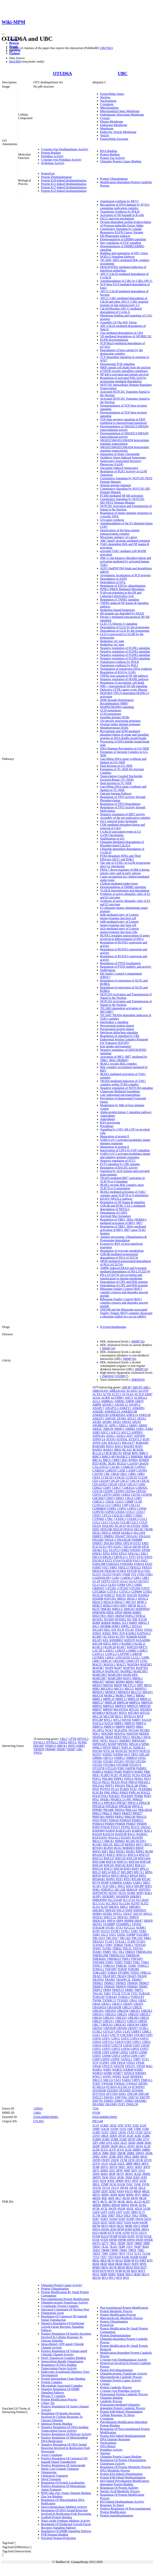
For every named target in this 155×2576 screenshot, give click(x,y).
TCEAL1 (120, 1941)
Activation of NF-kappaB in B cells (122, 215)
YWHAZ (132, 2083)
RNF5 (135, 1868)
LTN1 (143, 1661)
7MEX (132, 2250)
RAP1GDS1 (100, 1837)
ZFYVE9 (112, 2094)
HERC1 (142, 1602)
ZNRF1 (119, 2100)
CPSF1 (96, 1515)
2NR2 (96, 2156)
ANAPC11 (121, 1404)
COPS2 (121, 1508)
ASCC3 (126, 1432)
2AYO (96, 2135)
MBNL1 (137, 1678)
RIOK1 (120, 1851)
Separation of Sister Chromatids (120, 454)
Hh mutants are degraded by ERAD (122, 613)
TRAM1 (110, 1979)
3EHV (138, 2167)
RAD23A (108, 1834)
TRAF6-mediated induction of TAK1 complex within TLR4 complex (123, 1082)
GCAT (96, 1581)
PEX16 (115, 1782)
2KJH (114, 2146)
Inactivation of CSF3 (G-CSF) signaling (125, 1150)
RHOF (140, 1848)
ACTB (107, 1394)
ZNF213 (97, 2097)
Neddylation (107, 970)
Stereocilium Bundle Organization (62, 2361)
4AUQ (129, 2191)
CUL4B (125, 1522)
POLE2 (145, 1792)
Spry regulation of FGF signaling (120, 242)
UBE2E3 (146, 2010)
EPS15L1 (134, 1553)
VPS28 (140, 2062)
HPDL (110, 1612)
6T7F (111, 2232)
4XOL (130, 2208)
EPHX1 (97, 1553)
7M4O (123, 2250)
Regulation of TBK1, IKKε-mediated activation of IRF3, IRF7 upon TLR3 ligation (123, 1230)
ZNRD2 (109, 2100)
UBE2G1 (98, 2014)
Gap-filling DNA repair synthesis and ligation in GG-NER (123, 760)
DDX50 (128, 1529)
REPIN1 (130, 1844)
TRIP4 (107, 1990)
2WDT (105, 2160)
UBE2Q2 (121, 2017)
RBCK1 (62, 1745)
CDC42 (144, 1480)
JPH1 (115, 1633)
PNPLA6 (134, 1792)
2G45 (129, 2135)
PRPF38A (98, 1816)
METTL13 (129, 1685)
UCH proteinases (110, 710)
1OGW (105, 2129)
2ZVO (96, 2163)
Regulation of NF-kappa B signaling (122, 1202)
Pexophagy (107, 1126)
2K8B (140, 2142)
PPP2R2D (111, 1806)
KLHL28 (110, 1647)
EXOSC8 (98, 1560)
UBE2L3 (145, 2014)
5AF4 (95, 2212)
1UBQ (96, 2132)
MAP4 (109, 1667)
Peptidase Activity (52, 156)
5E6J (104, 2215)
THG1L (127, 1948)
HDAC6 (108, 1602)
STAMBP (109, 1924)
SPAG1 (147, 1913)
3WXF (133, 2187)
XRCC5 (97, 2080)
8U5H (126, 2271)
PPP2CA (133, 1803)
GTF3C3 (124, 1591)
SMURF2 (98, 1910)
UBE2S (144, 2017)
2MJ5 (112, 2153)
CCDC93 (131, 1477)
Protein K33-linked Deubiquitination (64, 190)
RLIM (149, 1851)
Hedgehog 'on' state (112, 641)
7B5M (121, 2243)
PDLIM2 (107, 1778)
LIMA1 (110, 1657)
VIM (113, 2062)
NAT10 (108, 1723)
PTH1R (105, 1827)
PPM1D (137, 1799)
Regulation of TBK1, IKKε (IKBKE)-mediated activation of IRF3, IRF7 (123, 1221)
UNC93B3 (126, 2035)
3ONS (111, 2180)
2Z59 (131, 2160)
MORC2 (109, 1695)
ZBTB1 (143, 2083)
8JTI (149, 2260)
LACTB (97, 1650)
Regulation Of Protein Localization (62, 2482)
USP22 (146, 2042)
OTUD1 (119, 1761)
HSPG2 (130, 1616)
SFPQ (140, 1893)
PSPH (96, 1827)
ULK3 (105, 2035)
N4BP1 (136, 1719)
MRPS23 (120, 1706)
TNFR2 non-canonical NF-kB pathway (124, 675)
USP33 (115, 2048)
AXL (104, 1442)
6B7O (104, 2226)
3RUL (96, 2184)
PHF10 (132, 1782)
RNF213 (140, 1865)
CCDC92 (119, 1477)
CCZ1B (142, 1477)
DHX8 (116, 1532)
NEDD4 (144, 1733)
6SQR (103, 2232)
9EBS (137, 2274)
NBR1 (139, 1726)
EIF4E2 (97, 1550)
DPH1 (118, 1543)
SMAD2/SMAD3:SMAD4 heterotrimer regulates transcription (124, 442)
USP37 (144, 2048)
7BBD (138, 2243)
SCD (105, 1886)
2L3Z (147, 2146)
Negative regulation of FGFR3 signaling (125, 655)
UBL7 (96, 2024)
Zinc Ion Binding (51, 2496)
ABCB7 (127, 1387)
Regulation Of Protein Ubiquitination (123, 2460)
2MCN (96, 2153)
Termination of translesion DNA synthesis (126, 668)
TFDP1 (96, 1948)
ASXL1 (111, 1435)
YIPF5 (136, 2080)
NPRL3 (97, 1747)
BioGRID (15, 61)
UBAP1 (128, 2003)
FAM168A (126, 1564)
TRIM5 (61, 1749)
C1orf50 (132, 1463)
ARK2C (97, 1428)
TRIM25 (120, 1983)
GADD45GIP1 (101, 1577)
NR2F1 (115, 1747)
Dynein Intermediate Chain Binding (63, 2378)
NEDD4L (98, 1737)
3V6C (129, 2184)
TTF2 (134, 1993)
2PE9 (119, 2156)
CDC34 (134, 1480)
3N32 (112, 2177)
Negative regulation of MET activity (122, 814)
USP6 (133, 2055)
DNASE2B (124, 1539)
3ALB (112, 2163)
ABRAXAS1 (100, 1390)
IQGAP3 (97, 1629)
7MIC (140, 2250)
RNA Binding (108, 151)
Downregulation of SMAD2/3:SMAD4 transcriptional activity (124, 428)
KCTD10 (109, 1636)
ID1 (129, 1619)
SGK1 (148, 1893)
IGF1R (142, 1619)
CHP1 (138, 1498)
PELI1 (106, 1782)
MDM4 (120, 1681)
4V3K (96, 2208)
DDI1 (145, 1525)
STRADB (98, 1927)
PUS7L (135, 1827)
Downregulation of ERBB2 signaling (123, 887)
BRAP (148, 1456)
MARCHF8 (115, 1678)
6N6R (144, 2226)
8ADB (134, 2257)
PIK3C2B (132, 1785)
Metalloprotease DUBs (114, 727)
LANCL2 (111, 1654)
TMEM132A (117, 1955)
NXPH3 (107, 1754)
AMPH (96, 1404)
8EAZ (119, 2260)
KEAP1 (97, 1640)
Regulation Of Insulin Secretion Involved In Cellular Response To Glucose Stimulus (62, 2417)
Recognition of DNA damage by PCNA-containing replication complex (125, 206)
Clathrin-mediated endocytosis (119, 883)
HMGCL (117, 1609)
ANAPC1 (108, 1404)
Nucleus (105, 97)
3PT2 (127, 2180)
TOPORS (133, 1969)
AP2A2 (141, 1418)
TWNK (97, 2000)
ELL (105, 1550)
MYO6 (126, 1719)
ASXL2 (121, 1435)
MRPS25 (132, 1706)
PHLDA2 (98, 1785)
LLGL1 (136, 1657)
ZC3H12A (98, 2087)
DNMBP (136, 1539)
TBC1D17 (112, 1938)
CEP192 (141, 1491)
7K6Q (145, 2246)
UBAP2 (138, 2003)
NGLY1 (113, 1740)
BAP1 (139, 1446)
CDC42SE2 (99, 1484)
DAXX (96, 1525)
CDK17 (117, 1487)
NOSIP (112, 1744)
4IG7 (118, 2198)
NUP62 (82, 1742)
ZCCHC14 (124, 2087)
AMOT (139, 1401)
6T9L (118, 2232)
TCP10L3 (98, 1945)
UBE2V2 (120, 2021)
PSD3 (95, 1820)
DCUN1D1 (134, 1525)
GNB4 (121, 1584)
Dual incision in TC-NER (116, 783)
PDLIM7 (39, 1745)
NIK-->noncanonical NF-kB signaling (123, 686)
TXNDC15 (109, 2000)
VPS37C (130, 2066)
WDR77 (118, 2073)
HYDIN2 (120, 1619)
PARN (118, 1771)
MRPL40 (122, 1702)
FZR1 (149, 1574)
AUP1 (146, 1439)
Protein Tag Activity (112, 158)
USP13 (125, 2038)
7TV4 (129, 2253)
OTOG (142, 1758)
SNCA (120, 1910)
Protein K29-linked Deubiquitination (64, 180)
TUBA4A (111, 1997)
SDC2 (121, 1886)
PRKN (117, 1813)
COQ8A (120, 1512)
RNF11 (111, 1855)
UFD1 (118, 2031)
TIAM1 (97, 1952)
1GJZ (143, 2125)
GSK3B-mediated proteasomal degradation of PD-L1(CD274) (119, 1255)
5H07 (111, 2215)
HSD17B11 (99, 1616)
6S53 (95, 2232)
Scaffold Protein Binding (56, 2517)
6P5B (120, 2229)
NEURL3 (137, 1737)
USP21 (136, 2042)
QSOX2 (146, 1827)
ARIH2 (142, 1425)
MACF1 (97, 1664)
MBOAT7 (98, 1681)
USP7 (142, 2055)
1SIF (130, 2129)
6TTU (134, 2232)
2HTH (131, 2139)
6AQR (143, 2222)
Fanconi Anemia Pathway (116, 793)
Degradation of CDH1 (113, 1212)
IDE (135, 1619)
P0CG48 (97, 2121)
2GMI (123, 2139)
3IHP (127, 2170)
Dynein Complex (51, 2382)
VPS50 (140, 2066)
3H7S (95, 2170)
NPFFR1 (122, 1744)
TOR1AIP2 (99, 1972)
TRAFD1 (98, 1979)
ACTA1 (97, 1394)
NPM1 (145, 1744)
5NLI (135, 2215)
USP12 (115, 2038)
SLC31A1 (98, 1903)
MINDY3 (111, 1692)
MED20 (108, 1685)
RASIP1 (126, 1837)
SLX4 (96, 1906)
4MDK (96, 2205)
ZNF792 (97, 2100)
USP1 (149, 2035)
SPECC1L (110, 1917)
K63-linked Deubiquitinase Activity (122, 2501)
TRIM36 (109, 1986)
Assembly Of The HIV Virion (118, 322)
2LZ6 (128, 2149)
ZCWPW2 (138, 2087)
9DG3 (129, 2274)
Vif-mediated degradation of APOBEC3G (126, 336)
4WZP (112, 2208)
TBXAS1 (98, 1941)
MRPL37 (98, 1702)
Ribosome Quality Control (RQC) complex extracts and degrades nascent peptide (124, 1292)
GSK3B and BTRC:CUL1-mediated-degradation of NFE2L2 (123, 1207)
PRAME (108, 1809)
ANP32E (110, 1418)
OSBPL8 (131, 1758)
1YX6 (139, 2132)
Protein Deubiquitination (56, 177)
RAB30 (110, 1830)
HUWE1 (97, 1619)
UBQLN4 (133, 2024)
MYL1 (108, 1719)
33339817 (121, 1376)
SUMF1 (141, 1927)
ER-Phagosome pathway (115, 235)
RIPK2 (140, 1851)
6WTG (96, 2243)
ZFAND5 (125, 2090)
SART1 (137, 1882)
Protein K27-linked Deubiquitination (64, 187)
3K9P (112, 2174)
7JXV (129, 2246)
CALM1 (114, 1467)
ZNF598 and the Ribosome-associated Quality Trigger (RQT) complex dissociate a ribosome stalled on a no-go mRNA (126, 1313)
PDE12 (96, 1778)
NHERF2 (125, 1740)
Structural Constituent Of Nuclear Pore (65, 2309)
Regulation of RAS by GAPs (118, 672)
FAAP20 (126, 1560)
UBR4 (143, 2024)
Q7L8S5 (38, 2121)
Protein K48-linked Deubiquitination (123, 2477)
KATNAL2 (144, 1633)
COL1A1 (134, 1505)
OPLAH (144, 1754)
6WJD (139, 2239)
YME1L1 (146, 2080)
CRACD (117, 1515)
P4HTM (130, 1768)
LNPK (145, 1657)
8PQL (105, 2267)
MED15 (97, 1685)
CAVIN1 (141, 1470)
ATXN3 (111, 1439)
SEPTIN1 (145, 1889)
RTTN (96, 1882)
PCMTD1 (125, 1775)
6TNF (126, 2232)
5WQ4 (139, 2219)
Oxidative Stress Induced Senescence (123, 457)
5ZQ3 (147, 2219)
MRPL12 (121, 1699)
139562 (38, 2108)
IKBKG (116, 1622)
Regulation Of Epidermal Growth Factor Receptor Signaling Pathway (66, 2526)
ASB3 (96, 1432)
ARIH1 (133, 1425)
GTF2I (145, 1588)
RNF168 (145, 1861)
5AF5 (103, 2212)
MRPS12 (135, 1702)
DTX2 (137, 1543)
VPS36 (96, 2066)
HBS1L (121, 1598)
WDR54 (97, 2073)
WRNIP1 (141, 2073)
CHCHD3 (98, 1498)
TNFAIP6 (98, 1962)
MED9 (118, 1685)
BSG (125, 1460)
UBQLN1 (107, 2024)
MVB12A (130, 1716)
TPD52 (134, 1972)
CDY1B (97, 1491)
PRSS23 (141, 1816)
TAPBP (130, 1934)
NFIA (147, 1737)
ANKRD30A (117, 1415)
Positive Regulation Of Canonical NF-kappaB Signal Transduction (64, 2460)
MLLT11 (136, 1692)
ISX (113, 1629)
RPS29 (134, 1875)
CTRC (109, 1519)
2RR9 (135, 2156)
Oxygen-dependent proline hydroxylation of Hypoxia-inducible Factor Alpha (125, 223)
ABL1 (147, 1387)
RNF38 (118, 1868)
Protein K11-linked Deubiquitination (63, 183)
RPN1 (148, 1872)
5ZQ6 (111, 2222)
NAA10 (146, 1719)
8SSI (137, 2267)
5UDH (130, 2219)
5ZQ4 (95, 2222)
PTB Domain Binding (54, 2534)
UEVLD (108, 2031)
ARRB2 (130, 1428)
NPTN (107, 1747)
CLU (108, 1505)
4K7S (95, 2201)
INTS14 (137, 1626)
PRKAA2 (131, 1809)
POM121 (51, 1745)
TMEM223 (114, 1958)
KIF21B (97, 1643)
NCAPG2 (98, 1730)
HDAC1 (132, 1598)
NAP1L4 (98, 1723)
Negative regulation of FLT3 (117, 1160)
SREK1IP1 (99, 1920)
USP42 (123, 2052)
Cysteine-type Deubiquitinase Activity (64, 149)
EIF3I (145, 1546)
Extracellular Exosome (114, 138)
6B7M (96, 2226)
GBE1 (137, 1577)
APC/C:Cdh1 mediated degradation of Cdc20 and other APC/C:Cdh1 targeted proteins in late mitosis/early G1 (124, 302)
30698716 (137, 1341)
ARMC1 (119, 1428)
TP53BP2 (124, 1972)
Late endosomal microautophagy (120, 1094)
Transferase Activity (112, 2463)
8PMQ (96, 2267)
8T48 (118, 2271)
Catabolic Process (111, 2401)
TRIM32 (97, 1986)
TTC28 (115, 1993)
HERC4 (108, 1605)
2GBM (96, 2139)
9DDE (121, 2274)
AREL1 (123, 1425)
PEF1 (147, 1778)
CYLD (143, 1522)
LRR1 (96, 1661)
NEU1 (126, 1737)
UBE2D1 (98, 2010)
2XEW (115, 2160)
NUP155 (144, 1751)
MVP (140, 1716)
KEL (106, 1640)
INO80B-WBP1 (110, 1626)
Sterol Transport (51, 2479)
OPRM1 (97, 1758)
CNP (125, 1505)
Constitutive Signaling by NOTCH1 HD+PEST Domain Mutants (122, 500)
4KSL (129, 2201)
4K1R (143, 2198)
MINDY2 (98, 1692)
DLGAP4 (139, 1532)
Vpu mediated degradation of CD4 (121, 332)
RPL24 (106, 1872)
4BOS (137, 2191)
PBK (147, 1771)
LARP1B (136, 1654)
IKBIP (96, 1622)
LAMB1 (131, 1650)
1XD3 (113, 2132)
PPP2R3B (125, 1806)
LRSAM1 (119, 1661)
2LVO (104, 2149)
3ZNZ (112, 2191)
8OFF (135, 2264)
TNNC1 (97, 1965)
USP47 (96, 2055)
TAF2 (112, 1934)
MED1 (139, 1681)
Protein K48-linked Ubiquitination (121, 2411)
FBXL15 (123, 1567)
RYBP (105, 1882)
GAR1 (116, 1577)
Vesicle (104, 135)
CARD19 (110, 1470)
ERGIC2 (108, 1557)
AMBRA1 (107, 1401)
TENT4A (140, 1945)
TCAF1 (109, 1941)
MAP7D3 (142, 1667)
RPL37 (115, 1872)
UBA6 (96, 2003)
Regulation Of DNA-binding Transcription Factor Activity (59, 2366)
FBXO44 (110, 1571)
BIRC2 (143, 1453)
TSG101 (97, 1993)
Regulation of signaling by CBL (120, 1036)
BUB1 (112, 1463)
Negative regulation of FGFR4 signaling (125, 658)
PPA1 (95, 1799)
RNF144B (98, 1861)
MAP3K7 (98, 1667)
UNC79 (114, 2035)
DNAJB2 (98, 1539)
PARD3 (109, 1771)
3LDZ (137, 2174)
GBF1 (145, 1577)
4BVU (96, 2194)
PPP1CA (97, 1803)
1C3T (95, 2125)
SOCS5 (137, 1913)
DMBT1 (97, 1536)
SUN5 (96, 1931)
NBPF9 (130, 1726)
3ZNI (104, 2191)
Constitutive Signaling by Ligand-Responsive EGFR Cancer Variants (121, 230)
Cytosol (105, 118)
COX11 (130, 1512)
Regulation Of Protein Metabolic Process (125, 2467)
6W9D (113, 2239)
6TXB (96, 2236)
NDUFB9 (107, 1733)
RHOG (96, 1851)
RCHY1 (141, 1841)
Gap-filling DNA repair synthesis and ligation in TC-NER (123, 788)
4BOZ (146, 2191)
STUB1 (110, 1927)
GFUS (115, 1581)
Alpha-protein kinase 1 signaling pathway (126, 1112)
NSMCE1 (139, 1747)
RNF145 (111, 1861)
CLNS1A (98, 1505)
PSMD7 (131, 1823)
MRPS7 (97, 1709)
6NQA (96, 2229)
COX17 (140, 1512)
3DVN (113, 2167)
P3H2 (121, 1768)
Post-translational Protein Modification (65, 2299)
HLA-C (142, 1605)
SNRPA (97, 1913)
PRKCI (96, 1813)
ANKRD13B (129, 1411)
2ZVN (148, 2160)
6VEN (104, 2239)
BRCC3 (108, 1460)
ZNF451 (109, 2097)
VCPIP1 (104, 2062)
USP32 (106, 2048)
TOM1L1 (143, 1965)
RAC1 (148, 1830)
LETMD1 (98, 1657)
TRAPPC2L (123, 1979)
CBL (107, 1474)
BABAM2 (98, 1446)
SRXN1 (97, 1924)
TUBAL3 (124, 1997)
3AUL (121, 2163)
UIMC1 (146, 2031)
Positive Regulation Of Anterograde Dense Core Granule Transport (63, 2467)
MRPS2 (97, 1706)
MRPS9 (108, 1709)
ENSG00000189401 (45, 2117)
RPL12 (144, 1868)
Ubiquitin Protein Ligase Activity (61, 2285)
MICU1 (119, 1688)
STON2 (137, 1924)
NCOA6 (133, 1730)
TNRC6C (121, 1965)
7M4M (105, 2250)
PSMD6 (120, 1823)
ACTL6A (127, 1394)
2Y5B (123, 2160)
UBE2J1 (122, 2014)
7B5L (113, 2243)
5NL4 (119, 2215)
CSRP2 (127, 1515)
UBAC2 (117, 2003)
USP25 (106, 2045)
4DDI (113, 2194)
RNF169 (97, 1865)
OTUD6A (62, 73)
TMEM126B (100, 1955)
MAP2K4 (133, 1664)
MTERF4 (146, 1709)
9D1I (134, 2271)
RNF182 (120, 1865)
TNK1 (136, 1962)
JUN (122, 1633)
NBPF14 (109, 1726)
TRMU (129, 1990)
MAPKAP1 (112, 1671)
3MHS (146, 2174)
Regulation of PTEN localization (120, 963)
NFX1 (104, 1740)
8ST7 (144, 2267)
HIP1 (123, 1605)
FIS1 (147, 1571)
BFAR (127, 1453)
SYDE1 (115, 1931)
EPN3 (114, 1553)
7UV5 (137, 2253)
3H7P (146, 2167)
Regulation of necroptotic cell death (122, 682)
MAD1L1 (109, 1664)
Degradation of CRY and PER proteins (124, 1281)
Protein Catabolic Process (116, 2387)
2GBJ (137, 2135)
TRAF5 (131, 1976)
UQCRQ (139, 2035)
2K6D (131, 2142)
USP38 (96, 2052)
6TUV (143, 2232)
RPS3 (142, 1875)
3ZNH (96, 2191)
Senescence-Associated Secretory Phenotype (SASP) (121, 462)
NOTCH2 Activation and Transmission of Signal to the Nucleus (126, 507)
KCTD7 (121, 1636)
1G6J (135, 2125)
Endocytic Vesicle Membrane (118, 132)
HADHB (97, 1598)
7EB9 (121, 2246)
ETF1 (132, 1557)
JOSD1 (96, 1633)
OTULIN (111, 1768)
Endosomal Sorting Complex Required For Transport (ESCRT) (124, 1041)
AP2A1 (131, 1418)
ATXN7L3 (135, 1439)
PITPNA (105, 1789)
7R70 (121, 2253)
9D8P (103, 2274)
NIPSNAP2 (99, 1744)
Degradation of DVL (113, 582)
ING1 (95, 1626)
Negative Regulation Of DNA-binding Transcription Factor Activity (64, 2429)
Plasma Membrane (111, 121)
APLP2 (136, 1422)
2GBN (106, 2139)
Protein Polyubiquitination (116, 2370)
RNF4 (127, 1868)
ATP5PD (139, 1435)
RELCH (119, 1844)
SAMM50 (116, 1882)
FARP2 (96, 1567)
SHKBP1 (135, 1896)
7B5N (129, 2243)
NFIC (95, 1740)
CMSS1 (116, 1505)
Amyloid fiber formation (115, 1216)
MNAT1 (147, 1692)
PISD (95, 1789)
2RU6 (143, 2156)
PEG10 (96, 1782)
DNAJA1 (132, 1536)
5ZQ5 (103, 2222)
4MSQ (125, 2205)
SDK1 (96, 1889)
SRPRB (129, 1920)
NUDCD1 (121, 1751)
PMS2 (115, 1792)
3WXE (124, 2187)
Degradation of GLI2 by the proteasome (124, 630)
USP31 (96, 2048)
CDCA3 (131, 1484)
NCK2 (109, 1730)
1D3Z (113, 2125)
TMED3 (130, 1952)
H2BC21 (109, 1595)
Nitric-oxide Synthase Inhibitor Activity (65, 2520)
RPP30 (96, 1875)
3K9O (104, 2174)
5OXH (113, 2219)
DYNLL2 (52, 1742)
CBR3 (141, 1474)
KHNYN (129, 1640)
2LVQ (120, 2149)
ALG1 (96, 1401)
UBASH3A (99, 2007)
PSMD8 (142, 1823)
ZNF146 (132, 2094)
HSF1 (111, 1616)
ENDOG (135, 1550)
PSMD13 (137, 1820)
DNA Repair (107, 2446)
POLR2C (114, 1796)
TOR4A (112, 1972)
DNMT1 (97, 1543)
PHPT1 (109, 1785)
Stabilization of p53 (112, 838)
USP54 (125, 2055)
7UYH (146, 2253)
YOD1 (96, 2083)
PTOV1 (115, 1827)
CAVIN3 (97, 1474)
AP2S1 (116, 1422)
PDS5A (128, 1778)
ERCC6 (97, 1557)
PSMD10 (125, 1820)
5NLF (127, 2215)
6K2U (120, 2226)
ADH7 (148, 1394)
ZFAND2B (99, 2090)
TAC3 (104, 1934)
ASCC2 (115, 1432)
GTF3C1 (112, 1591)
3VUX (106, 2187)
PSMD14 (98, 1823)
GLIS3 (112, 1584)
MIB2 (96, 1688)
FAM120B (98, 1564)
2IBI (139, 2139)
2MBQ (146, 2149)
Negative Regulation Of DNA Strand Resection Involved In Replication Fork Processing (65, 2448)
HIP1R (132, 1605)
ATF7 (129, 1435)
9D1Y (141, 2271)
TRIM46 (50, 1749)
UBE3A (132, 2021)
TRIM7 (71, 1749)
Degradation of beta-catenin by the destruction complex (121, 351)
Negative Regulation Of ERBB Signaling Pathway (60, 2390)
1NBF (96, 2129)
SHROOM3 (99, 1900)
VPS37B (118, 2066)
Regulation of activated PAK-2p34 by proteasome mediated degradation (123, 379)
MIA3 (148, 1685)
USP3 (136, 2045)
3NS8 (128, 2177)
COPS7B (98, 1512)
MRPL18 (133, 1699)
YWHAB (107, 2083)
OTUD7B (98, 1768)
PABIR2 (141, 1768)
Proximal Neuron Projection (58, 2538)
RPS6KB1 (98, 1879)
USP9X (105, 2059)
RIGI (112, 1851)
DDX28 (118, 1529)
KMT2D (132, 1647)
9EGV (146, 2274)
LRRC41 (106, 1661)
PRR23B (130, 1816)
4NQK (134, 2205)
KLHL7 (121, 1647)
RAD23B (121, 1834)
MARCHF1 (140, 1671)
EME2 (125, 1550)
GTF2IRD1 (99, 1591)
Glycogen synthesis (112, 519)
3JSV (134, 2170)
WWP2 (116, 2076)
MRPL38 (110, 1702)
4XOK (121, 2208)
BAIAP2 (129, 1446)
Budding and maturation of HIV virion (124, 253)
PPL (129, 1799)
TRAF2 (97, 1976)
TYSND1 (122, 2000)
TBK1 (147, 1938)
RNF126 (120, 1858)
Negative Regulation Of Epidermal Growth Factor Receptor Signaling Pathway (62, 2327)
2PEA (127, 2156)
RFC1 (148, 1844)
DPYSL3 (82, 1738)
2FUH (122, 2135)
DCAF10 (120, 1525)
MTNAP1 (112, 1713)
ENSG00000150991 (104, 2117)
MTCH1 (134, 1709)
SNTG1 (117, 1913)
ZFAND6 (137, 2090)
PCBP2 (105, 1775)
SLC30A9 (142, 1900)
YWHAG (119, 2083)
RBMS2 (120, 1841)
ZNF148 (143, 2094)
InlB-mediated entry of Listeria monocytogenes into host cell (119, 916)
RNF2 (72, 1745)
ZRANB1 (141, 2100)
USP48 (106, 2055)
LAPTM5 (124, 1654)
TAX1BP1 (142, 1934)
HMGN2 (129, 1609)
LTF (136, 1661)
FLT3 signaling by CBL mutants (120, 1164)
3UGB (121, 2184)
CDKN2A (128, 1487)
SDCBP (139, 1886)
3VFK (146, 2184)
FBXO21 (135, 1567)
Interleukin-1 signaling (114, 1022)
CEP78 (106, 1494)
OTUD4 (141, 1761)
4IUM (126, 2198)
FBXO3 (147, 1567)
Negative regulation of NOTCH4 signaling (126, 1088)
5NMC (143, 2215)
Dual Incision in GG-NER (116, 765)
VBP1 (137, 2059)
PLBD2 (124, 1789)
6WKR (148, 2239)
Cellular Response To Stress (117, 2415)
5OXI (121, 2219)
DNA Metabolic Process (115, 2470)
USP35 (134, 2048)
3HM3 (104, 2170)
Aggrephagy (107, 1115)
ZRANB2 (98, 2104)
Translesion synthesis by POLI (119, 665)
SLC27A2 (129, 1900)
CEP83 (115, 1494)
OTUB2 (108, 1761)
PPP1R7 (121, 1803)
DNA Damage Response (115, 2439)
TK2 (121, 1952)
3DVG (104, 2167)
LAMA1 (108, 1650)
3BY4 (144, 2163)
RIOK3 (130, 1851)
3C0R (95, 2167)
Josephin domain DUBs (114, 717)
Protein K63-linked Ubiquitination (121, 2474)
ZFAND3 (112, 2090)
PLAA (115, 1789)
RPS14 (106, 1875)
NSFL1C (126, 1747)
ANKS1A (132, 1415)
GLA (95, 1584)
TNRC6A (109, 1965)
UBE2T (97, 2021)
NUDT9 (133, 1751)
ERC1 (144, 1553)
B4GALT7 (128, 1442)
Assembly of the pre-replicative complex (125, 817)
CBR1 (132, 1474)
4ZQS (138, 2208)
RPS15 (115, 1875)
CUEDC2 (133, 1519)
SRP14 (111, 1920)
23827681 (106, 48)
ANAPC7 (98, 1408)
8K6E (95, 2264)
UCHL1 (144, 2028)
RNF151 (122, 1861)
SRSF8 (148, 1920)
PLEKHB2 (145, 1789)
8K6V (127, 2264)
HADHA (143, 1595)
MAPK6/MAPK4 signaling (117, 707)
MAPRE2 (126, 1671)
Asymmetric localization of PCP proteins (125, 575)
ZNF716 (133, 2097)
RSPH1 (110, 1879)
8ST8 (95, 2271)
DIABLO (127, 1532)
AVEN (96, 1442)
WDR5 (138, 2069)
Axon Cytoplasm (51, 2455)
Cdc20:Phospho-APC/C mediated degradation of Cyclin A (121, 310)
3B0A (136, 2163)
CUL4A (114, 1522)
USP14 (134, 2038)
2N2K (149, 2153)
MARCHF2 (99, 1674)
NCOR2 (145, 1730)
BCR (109, 1453)
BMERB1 (137, 1456)
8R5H (121, 2267)
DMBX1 (109, 1536)
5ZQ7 (119, 2222)
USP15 (144, 2038)
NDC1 (96, 1733)
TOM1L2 (98, 1969)
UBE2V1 (108, 2021)
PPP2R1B (98, 1806)
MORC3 (120, 1695)
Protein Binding (51, 152)
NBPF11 (141, 1723)
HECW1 (131, 1602)
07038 (96, 2112)
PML (107, 1792)
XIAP (125, 2076)
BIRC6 (106, 1456)
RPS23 (124, 1875)
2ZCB (139, 2160)
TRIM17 (136, 1979)
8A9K (125, 2257)
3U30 (112, 2184)
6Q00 (128, 2229)
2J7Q (145, 2139)
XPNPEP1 (136, 2076)
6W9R (122, 2239)
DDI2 (95, 1529)
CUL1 (143, 1519)
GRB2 (138, 1584)
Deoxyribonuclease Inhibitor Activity (64, 2506)
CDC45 (112, 1484)
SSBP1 (80, 1745)
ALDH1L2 (140, 1397)
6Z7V (105, 2243)
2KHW (105, 2146)
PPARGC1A (118, 1799)
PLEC (134, 1789)
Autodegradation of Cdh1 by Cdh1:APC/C (126, 280)
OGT (127, 1754)
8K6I (111, 2264)
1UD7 (105, 2132)
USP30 (145, 2045)
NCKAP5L (121, 1730)
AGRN (105, 1397)
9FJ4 (126, 2277)
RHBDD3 (128, 1848)
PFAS (124, 1782)
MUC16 (97, 1716)
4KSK (121, 2201)
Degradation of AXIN (113, 578)
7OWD (113, 2253)
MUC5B (108, 1716)
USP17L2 (108, 2042)
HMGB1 (105, 1609)
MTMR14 (98, 1713)
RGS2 (118, 1848)
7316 (95, 2108)
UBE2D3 (110, 2010)
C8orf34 (143, 1463)
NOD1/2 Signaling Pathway (117, 256)
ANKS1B (145, 1415)
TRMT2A (118, 1990)
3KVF (120, 2174)
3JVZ (141, 2170)
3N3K (120, 2177)
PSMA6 (114, 1820)
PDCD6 (146, 1775)
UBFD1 (142, 2021)
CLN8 (138, 1501)
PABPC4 (97, 1771)
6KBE (129, 2226)
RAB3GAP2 (123, 1830)
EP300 (146, 1550)
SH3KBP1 (108, 1896)
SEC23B (120, 1889)
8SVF (110, 2271)
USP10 (96, 2038)
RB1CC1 (98, 1841)
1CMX (104, 2125)
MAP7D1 (129, 1667)
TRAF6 (142, 1976)
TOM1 (132, 1965)
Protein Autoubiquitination (116, 2515)
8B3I (103, 2260)
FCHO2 (121, 1571)
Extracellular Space (112, 93)
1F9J (120, 2125)
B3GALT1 (114, 1442)
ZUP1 (121, 2104)
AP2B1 (96, 1422)
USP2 (127, 2042)
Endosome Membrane (113, 125)
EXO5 (148, 1557)
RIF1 (105, 1851)
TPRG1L (145, 1972)
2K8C (148, 2142)
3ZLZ (142, 2187)
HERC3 (97, 1605)
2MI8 (105, 2153)
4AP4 (120, 2191)
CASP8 (131, 1470)
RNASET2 (99, 1855)
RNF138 (131, 1858)
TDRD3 (118, 1945)
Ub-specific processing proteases (120, 720)
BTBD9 (144, 1460)
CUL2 (96, 1522)
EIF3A (128, 1546)
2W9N (96, 2160)
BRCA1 (97, 1460)
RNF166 (134, 1861)
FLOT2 (107, 1574)
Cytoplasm (106, 104)
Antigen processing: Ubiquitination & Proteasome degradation (123, 1238)
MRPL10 (109, 1699)
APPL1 (113, 1425)
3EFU (130, 2167)
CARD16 (98, 1470)
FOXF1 (117, 1574)
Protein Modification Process (59, 2399)
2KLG (122, 2146)
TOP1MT (111, 1969)
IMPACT (143, 1622)
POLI (104, 1796)
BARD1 (97, 1449)
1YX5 (130, 2132)
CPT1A (106, 1515)
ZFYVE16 (98, 2094)
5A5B (146, 2208)
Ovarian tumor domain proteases (120, 724)
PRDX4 (120, 1809)
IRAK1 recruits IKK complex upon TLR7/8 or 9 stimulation (122, 1186)
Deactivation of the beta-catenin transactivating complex (120, 532)
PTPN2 (125, 1827)
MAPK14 (98, 1671)
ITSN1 (139, 1629)
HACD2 (132, 1595)
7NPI (104, 2253)
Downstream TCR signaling (117, 364)
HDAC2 (143, 1598)
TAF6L (120, 1934)
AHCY (129, 1397)
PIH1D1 (120, 1785)
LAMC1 (142, 1650)
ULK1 (96, 2035)
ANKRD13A (112, 1411)
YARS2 (126, 2080)
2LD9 (95, 2149)
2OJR (112, 2156)
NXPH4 (118, 1754)
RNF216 (97, 1868)
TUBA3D (98, 1997)
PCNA (136, 1775)
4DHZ (130, 2194)
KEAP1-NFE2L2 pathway (116, 1198)
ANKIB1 (98, 1411)
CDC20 (114, 1480)
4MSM (115, 2205)
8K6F (103, 2264)
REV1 (140, 1844)
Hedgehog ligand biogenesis (117, 610)
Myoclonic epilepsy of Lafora (118, 537)
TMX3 (125, 1958)
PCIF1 (114, 1775)
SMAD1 (114, 1906)
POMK (138, 1796)
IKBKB (106, 1622)
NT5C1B (109, 1751)
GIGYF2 (143, 1581)
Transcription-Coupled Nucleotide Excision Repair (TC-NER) (121, 778)
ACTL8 (139, 1394)
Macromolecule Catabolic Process (121, 2377)
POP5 (147, 1796)
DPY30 (127, 1543)
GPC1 (129, 1584)
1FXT (127, 2125)
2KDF (96, 2146)
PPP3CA (137, 1806)
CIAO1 (119, 1501)
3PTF (135, 2180)
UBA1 (133, 2000)
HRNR (127, 1612)
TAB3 (96, 1934)
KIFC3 (116, 1643)
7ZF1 (103, 2257)
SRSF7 (138, 1920)
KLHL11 (140, 1643)
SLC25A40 (115, 1900)
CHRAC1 (98, 1501)
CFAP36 (146, 1494)
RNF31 (108, 1868)
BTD (95, 1463)
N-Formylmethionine (113, 1327)
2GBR (114, 2139)
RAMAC (142, 1834)
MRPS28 (145, 1706)
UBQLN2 (120, 2024)
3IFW (119, 2170)
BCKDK (138, 1449)
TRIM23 (109, 1983)
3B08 (129, 2163)
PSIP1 (104, 1820)
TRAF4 (121, 1976)
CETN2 (136, 1494)
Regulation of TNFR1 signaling (119, 599)
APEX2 (126, 1422)
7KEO (96, 2250)
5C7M (96, 2215)
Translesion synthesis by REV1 (119, 201)
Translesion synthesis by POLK (119, 661)
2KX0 (139, 2146)
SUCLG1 (129, 1927)
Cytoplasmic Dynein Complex (60, 2306)
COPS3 (131, 1508)
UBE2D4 (122, 2010)
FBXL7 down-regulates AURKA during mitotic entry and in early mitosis (124, 871)
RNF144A (144, 1858)
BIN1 (135, 1453)
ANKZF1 (98, 1418)
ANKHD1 (138, 1408)
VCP (95, 2062)
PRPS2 (119, 1816)
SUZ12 (105, 1931)
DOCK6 (109, 1543)
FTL (133, 1574)
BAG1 (110, 1446)
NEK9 (117, 1737)
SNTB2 (107, 1913)
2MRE (130, 2153)
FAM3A (139, 1564)
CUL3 (105, 1522)
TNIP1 (109, 1962)
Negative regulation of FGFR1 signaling (125, 648)
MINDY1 (141, 1688)
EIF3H (136, 1546)
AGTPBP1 (117, 1397)
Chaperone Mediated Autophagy (120, 1091)
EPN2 (106, 1553)
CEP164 (130, 1491)
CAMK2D (127, 1467)
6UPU (131, 2236)
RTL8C (146, 1879)
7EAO (113, 2246)
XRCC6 (108, 2080)
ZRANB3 (111, 2104)
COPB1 (111, 1508)
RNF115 (144, 1855)
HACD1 (121, 1595)
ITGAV (129, 1629)
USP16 (96, 2042)
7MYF (96, 2253)
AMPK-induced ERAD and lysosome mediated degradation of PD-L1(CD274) (125, 1269)
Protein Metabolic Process (116, 2311)
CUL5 (134, 1522)
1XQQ (122, 2132)
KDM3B (131, 1636)
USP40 (114, 2052)
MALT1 (121, 1664)
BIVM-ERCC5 (120, 1456)
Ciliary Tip (48, 2403)
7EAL (105, 2246)
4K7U (104, 2201)
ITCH (120, 1629)
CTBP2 (137, 1515)
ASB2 (149, 1428)
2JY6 (109, 2142)
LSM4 (129, 1661)
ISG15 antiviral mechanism (117, 218)
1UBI (145, 2129)
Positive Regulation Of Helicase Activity (66, 2434)
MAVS (127, 1678)
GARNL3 (126, 1577)
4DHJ (121, 2194)
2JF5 (95, 2142)
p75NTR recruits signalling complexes (124, 371)
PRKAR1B (145, 1809)
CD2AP (104, 1480)
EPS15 (123, 1553)
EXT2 (108, 1560)
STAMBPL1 (123, 1924)
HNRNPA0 (143, 1609)
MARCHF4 (115, 1674)
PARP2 (138, 1771)
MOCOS (97, 1695)
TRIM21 (97, 1983)
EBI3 (145, 1543)
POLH (96, 1796)
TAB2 (142, 1931)
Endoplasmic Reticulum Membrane (122, 114)
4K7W (113, 2201)
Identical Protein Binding (56, 2423)
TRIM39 (38, 1749)
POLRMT (127, 1796)
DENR (148, 1529)
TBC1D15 (98, 1938)
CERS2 (125, 1494)
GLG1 (103, 1584)
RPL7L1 (139, 1872)
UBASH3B (114, 2007)
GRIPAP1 (98, 1588)
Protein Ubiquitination (114, 178)
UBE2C (137, 2007)
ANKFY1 (125, 1408)
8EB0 (127, 2260)
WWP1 (107, 2076)
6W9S (131, 2239)
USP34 (125, 2048)
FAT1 (105, 1567)
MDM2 (110, 1681)
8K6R (119, 2264)
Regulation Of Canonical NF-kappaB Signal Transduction (64, 2318)
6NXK (105, 2229)
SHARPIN (122, 1896)
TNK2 (145, 1962)
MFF (140, 1685)
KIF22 (107, 1643)
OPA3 (134, 1754)
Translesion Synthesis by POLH (120, 211)
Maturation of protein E (114, 1136)
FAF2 (144, 1560)
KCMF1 (97, 1636)
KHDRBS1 (116, 1640)
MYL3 (117, 1719)
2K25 (123, 2142)
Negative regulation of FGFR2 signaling (125, 651)
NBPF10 (129, 1723)
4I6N (111, 2198)
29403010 (108, 1376)
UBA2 (142, 2000)
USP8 (95, 2059)
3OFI (144, 2177)
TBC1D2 (125, 1938)
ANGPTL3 (112, 1408)
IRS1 (107, 1629)
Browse (14, 43)
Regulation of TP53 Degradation (120, 803)
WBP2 (107, 2069)
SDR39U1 (107, 1889)
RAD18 (97, 1834)
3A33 (104, 2163)
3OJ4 (103, 2180)
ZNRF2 (129, 2100)
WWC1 (97, 2076)
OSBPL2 (119, 1758)
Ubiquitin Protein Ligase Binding (120, 161)
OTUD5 (97, 1764)
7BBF (146, 2243)
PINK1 (143, 1785)
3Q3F (142, 2180)
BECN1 (117, 1453)
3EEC (122, 2167)
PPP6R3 (97, 1809)
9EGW (96, 2277)
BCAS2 (127, 1449)
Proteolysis (48, 173)
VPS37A (107, 2066)
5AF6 (111, 2212)
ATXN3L (122, 1439)
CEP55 (96, 1494)
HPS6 (118, 1612)
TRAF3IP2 (109, 1976)
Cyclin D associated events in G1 (120, 831)
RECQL (108, 1844)
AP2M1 (107, 1422)
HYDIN (109, 1619)
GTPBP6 (136, 1591)
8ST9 (103, 2271)
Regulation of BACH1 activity (119, 1167)
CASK (121, 1470)
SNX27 (127, 1913)
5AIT (119, 2212)
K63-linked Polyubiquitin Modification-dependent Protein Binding (125, 2482)
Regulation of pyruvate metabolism (122, 1250)
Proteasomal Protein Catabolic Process (124, 2394)
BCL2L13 (98, 1453)
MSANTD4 (120, 1709)
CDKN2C (142, 1487)
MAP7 (118, 1667)
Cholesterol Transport (54, 2475)
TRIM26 (132, 1983)
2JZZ (116, 2142)
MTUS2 (145, 1713)
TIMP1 (107, 1952)
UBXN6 (121, 2028)
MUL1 (119, 1716)
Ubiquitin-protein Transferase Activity (64, 2302)
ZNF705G (121, 2097)
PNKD (124, 1792)
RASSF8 (137, 1837)
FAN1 (148, 1564)
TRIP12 (97, 1990)
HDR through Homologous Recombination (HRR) (117, 701)
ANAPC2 (134, 1404)
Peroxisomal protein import (117, 1025)
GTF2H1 (110, 1588)
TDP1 (109, 1945)
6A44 (135, 2222)
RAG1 (132, 1834)
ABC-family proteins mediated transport (125, 540)
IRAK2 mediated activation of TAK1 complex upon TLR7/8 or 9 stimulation (124, 1193)
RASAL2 (114, 1837)
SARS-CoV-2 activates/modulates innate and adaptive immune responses (125, 1155)
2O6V (104, 2156)
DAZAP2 (108, 1525)
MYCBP (97, 1719)
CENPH (119, 1491)
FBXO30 (98, 1571)
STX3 (119, 1927)
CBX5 (96, 1477)
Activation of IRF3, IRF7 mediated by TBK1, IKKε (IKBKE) (123, 1058)
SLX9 (104, 1906)
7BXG (96, 2246)
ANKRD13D (100, 1415)
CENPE (108, 1491)
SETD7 (113, 1893)
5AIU (126, 2212)
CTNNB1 (98, 1519)
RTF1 (119, 1879)
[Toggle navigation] (3, 34)
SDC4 (129, 1886)
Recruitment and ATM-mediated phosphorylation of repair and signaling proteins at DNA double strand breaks (124, 734)
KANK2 (131, 1633)
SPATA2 (97, 1917)
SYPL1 (125, 1931)
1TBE (137, 2129)
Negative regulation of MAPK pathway (124, 679)
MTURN (133, 1713)
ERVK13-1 (121, 1557)
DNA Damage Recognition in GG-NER (124, 748)
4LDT (146, 2201)
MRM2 (140, 1695)
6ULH (105, 2236)
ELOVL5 (114, 1550)
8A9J (118, 2257)
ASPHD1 (137, 1432)
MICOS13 (106, 1688)
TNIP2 (118, 1962)
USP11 (106, 2038)
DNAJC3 (110, 1539)
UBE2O (97, 2017)
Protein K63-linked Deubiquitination (123, 2435)
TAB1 (134, 1931)
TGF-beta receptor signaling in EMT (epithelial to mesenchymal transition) (123, 421)
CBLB (115, 1474)
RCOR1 (97, 1844)
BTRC (103, 1463)
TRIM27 (143, 1983)
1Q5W (114, 2129)
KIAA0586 (143, 1640)
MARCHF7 (99, 1678)
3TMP (104, 2184)
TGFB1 (107, 1948)
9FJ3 (119, 2277)
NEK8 (109, 1737)
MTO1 (123, 1713)
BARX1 (108, 1449)
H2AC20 (98, 1595)
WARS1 (97, 2069)
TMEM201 (99, 1958)
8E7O (111, 2260)
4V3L (104, 2208)
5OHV (104, 2219)
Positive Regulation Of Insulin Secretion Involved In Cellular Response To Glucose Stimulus (66, 2337)
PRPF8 (109, 1816)
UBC (123, 73)
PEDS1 (138, 1778)
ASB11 (140, 1428)
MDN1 (130, 1681)
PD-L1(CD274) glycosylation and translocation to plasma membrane (121, 1276)
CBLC (64, 1738)
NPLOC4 (134, 1744)
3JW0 (95, 2174)
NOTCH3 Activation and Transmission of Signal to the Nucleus (126, 996)
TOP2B (122, 1969)
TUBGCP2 (137, 1997)
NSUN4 (97, 1751)
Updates (14, 53)
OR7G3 (108, 1758)
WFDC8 (129, 2073)
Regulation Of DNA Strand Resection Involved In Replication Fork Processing (66, 2512)
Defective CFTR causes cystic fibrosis (123, 689)
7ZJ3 (111, 2257)
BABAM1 (142, 1442)
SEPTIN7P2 (100, 1893)
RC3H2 (131, 1841)
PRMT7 (138, 1813)
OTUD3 (130, 1761)
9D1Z (95, 2274)
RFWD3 (97, 1848)
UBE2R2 (133, 2017)
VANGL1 (126, 2059)
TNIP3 (127, 1962)
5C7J (141, 2212)
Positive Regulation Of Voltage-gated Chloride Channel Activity (64, 2352)
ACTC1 (116, 1394)
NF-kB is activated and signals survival (124, 374)
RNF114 (133, 1855)
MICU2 (129, 1688)
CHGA (129, 1498)
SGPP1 (96, 1896)
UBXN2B (109, 2028)
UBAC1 (106, 2003)
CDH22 (97, 1487)
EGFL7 (118, 1546)
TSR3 (107, 1993)
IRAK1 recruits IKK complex (118, 1063)
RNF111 (121, 1855)
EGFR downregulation (114, 339)
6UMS (122, 2236)
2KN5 (131, 2146)
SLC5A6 (124, 1903)
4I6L (104, 2198)
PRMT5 (127, 1813)
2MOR (121, 2153)
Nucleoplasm (108, 100)
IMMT (133, 1622)
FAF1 (136, 1560)
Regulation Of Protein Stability (119, 2487)
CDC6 (122, 1484)
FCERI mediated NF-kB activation (121, 495)
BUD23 (121, 1463)
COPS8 (109, 1512)
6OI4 (113, 2229)
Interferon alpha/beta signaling (119, 1032)
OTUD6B (122, 1764)
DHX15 (106, 1532)
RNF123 (97, 1858)
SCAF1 (97, 1886)
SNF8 (128, 1910)
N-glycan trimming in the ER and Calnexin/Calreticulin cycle (121, 594)
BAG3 (119, 1446)
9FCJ (112, 2277)
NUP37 (97, 1754)
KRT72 (142, 1647)
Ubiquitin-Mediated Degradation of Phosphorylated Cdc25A (122, 843)
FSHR (126, 1574)
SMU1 (124, 1906)
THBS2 (117, 1948)
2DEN (113, 2135)
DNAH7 (120, 1536)
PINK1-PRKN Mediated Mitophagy (122, 589)
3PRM (119, 2180)
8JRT (143, 2260)
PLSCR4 (97, 1792)
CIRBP (129, 1501)
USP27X (116, 2045)
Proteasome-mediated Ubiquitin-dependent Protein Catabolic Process (122, 2406)
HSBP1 (137, 1612)
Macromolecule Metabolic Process (121, 2318)
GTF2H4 (134, 1588)
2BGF (105, 2135)
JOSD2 (106, 1633)
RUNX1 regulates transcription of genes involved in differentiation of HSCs (125, 937)
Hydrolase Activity (52, 163)
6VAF (96, 2239)
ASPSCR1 (98, 1435)
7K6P (137, 2246)
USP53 (115, 2055)
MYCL (72, 1742)
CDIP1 (107, 1487)
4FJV (138, 2194)
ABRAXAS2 (117, 1390)
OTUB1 (97, 1761)
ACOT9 (143, 1390)
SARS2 (127, 1882)
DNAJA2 (144, 1536)
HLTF (96, 1609)
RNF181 (109, 1865)
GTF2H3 (122, 1588)
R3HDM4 (98, 1830)
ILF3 (125, 1622)
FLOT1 (97, 1574)
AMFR (129, 1401)
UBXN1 (97, 2028)
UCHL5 (97, 2031)
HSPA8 (119, 1616)
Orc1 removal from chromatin (118, 821)
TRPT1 (138, 1990)
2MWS (140, 2153)
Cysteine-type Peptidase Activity (61, 159)
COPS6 (141, 1508)
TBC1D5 (137, 1938)
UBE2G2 (110, 2014)
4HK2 (145, 2194)
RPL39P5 (127, 1872)
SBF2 (146, 1882)
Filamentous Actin (52, 2312)
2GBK (146, 2135)
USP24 (96, 2045)
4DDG (105, 2194)
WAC (149, 2066)
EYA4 (117, 1560)
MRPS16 (146, 1702)
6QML (136, 2229)
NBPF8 (120, 1726)
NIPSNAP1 (139, 1740)
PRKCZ (107, 1813)
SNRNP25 (139, 1910)
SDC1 (113, 1886)
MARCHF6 (130, 1674)
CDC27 (124, 1480)
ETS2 (140, 1557)
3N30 (105, 2177)
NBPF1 (118, 1723)
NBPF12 (97, 1726)
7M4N (114, 2250)
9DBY (112, 2274)
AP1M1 (121, 1418)
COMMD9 (99, 1508)
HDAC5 (97, 1602)
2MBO (136, 2149)
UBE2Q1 (109, 2017)
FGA (141, 1571)
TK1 (115, 1952)
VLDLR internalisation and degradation (124, 890)
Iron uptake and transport (115, 1046)
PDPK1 (118, 1778)
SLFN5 (135, 1903)
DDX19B (106, 1529)
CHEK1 (119, 1498)
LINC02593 (122, 1657)
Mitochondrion (109, 107)
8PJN (143, 2264)
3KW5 (129, 2174)
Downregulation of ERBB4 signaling (123, 239)
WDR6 (107, 2073)
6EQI (112, 2226)
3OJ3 (95, 2180)
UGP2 (127, 2031)
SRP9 (119, 1920)
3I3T (112, 2170)
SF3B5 (131, 1893)
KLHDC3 (127, 1643)
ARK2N (108, 1428)
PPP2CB (144, 1803)
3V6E (137, 2184)
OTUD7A (135, 1764)
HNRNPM (98, 1612)
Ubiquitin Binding (111, 2397)
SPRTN (134, 1917)
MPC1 (131, 1695)
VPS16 (121, 2062)
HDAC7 (120, 1602)
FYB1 (141, 1574)
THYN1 (138, 1948)
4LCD (138, 2201)
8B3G (96, 2260)
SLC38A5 (112, 1903)
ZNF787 (144, 2097)
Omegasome (48, 2472)
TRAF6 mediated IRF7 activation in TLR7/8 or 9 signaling (122, 1179)
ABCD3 (137, 1387)
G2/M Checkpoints (112, 835)
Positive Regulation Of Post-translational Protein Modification (125, 2510)
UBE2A (127, 2007)
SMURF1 (135, 1906)
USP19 (119, 2042)
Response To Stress (112, 2505)
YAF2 (117, 2080)
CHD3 (109, 1498)
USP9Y (115, 2059)
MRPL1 (97, 1699)
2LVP (112, 2149)
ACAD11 (132, 1390)
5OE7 (95, 2219)
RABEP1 (138, 1830)
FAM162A (112, 1564)
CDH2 (141, 1484)
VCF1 (145, 2059)
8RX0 (129, 2267)
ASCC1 (105, 1432)
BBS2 (117, 1449)
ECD (95, 1546)
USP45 (133, 2052)
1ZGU (147, 2132)
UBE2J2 (133, 2014)
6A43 (127, 2222)
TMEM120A (144, 1952)
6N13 (136, 2226)
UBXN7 (133, 2028)
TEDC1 (129, 1945)
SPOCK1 (123, 1917)
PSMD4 (110, 1823)
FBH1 (113, 1567)
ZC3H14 (111, 2087)
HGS (116, 1605)
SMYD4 (110, 1910)
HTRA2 (141, 1616)
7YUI (95, 2257)
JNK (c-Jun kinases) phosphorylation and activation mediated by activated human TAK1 (125, 561)
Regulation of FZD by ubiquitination (123, 585)
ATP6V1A (98, 1439)
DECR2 (139, 1529)
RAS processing (110, 1122)
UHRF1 (136, 2031)
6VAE (148, 2236)
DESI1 (96, 1532)
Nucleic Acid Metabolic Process (120, 2491)
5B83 (134, 2212)
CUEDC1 (120, 1519)
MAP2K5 (146, 1664)
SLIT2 (145, 1903)
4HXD (96, 2198)
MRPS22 (108, 1706)
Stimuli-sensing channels (115, 485)
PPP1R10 (110, 1803)
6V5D (139, 2236)
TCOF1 (141, 1941)
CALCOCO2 (100, 1467)
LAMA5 (120, 1650)
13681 (37, 2112)
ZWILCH (132, 2104)
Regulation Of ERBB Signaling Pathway (66, 2531)
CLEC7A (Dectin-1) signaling (118, 623)
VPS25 (130, 2062)
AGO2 (96, 1397)
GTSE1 (147, 1591)
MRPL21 (145, 1699)
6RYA (145, 2229)
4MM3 (106, 2205)
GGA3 (133, 1581)
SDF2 (148, 1886)
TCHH (131, 1941)
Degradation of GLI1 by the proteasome (124, 627)
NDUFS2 (120, 1733)
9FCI (105, 2277)
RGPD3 (108, 1848)
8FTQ (135, 2260)
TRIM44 (132, 1986)
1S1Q (122, 2129)
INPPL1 (126, 1626)
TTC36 (125, 1993)
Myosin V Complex (53, 2396)
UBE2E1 (134, 2010)
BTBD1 (133, 1460)
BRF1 (117, 1460)
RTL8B (136, 1879)
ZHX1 (122, 2094)
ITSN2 (148, 1629)
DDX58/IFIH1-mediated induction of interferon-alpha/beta (123, 268)
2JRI (102, 2142)
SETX (122, 1893)
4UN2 (142, 2205)
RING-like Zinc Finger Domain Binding (66, 2493)
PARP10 (128, 1771)
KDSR (142, 1636)
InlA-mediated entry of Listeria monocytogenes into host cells (119, 930)
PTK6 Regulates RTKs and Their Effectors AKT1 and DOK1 (120, 857)
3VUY (115, 2187)
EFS (110, 1546)
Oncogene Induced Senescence (119, 468)
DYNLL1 (39, 1742)
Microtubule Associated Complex (62, 2385)
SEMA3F (132, 1889)
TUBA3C (144, 1993)
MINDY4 (124, 1692)
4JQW (134, 2198)
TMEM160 (133, 1955)
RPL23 (96, 1872)
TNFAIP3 (137, 1958)
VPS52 (37, 1752)
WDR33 (117, 2069)
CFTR (72, 1738)
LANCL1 (98, 1654)
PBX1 (96, 1775)
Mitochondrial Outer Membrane (120, 111)
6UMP (114, 2236)
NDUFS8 (132, 1733)
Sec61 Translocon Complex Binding (63, 2358)
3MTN (96, 2177)
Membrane (106, 128)
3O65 (136, 2177)
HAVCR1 (110, 1598)
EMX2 (63, 1742)
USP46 (142, 2052)
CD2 (95, 1480)
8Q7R (113, 2267)
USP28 (127, 2045)
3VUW (96, 2187)
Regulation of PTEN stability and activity (125, 966)
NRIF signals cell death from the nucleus (125, 367)
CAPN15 (140, 1467)
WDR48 (128, 2069)
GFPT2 (105, 1581)
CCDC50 (107, 1477)
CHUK (109, 1501)
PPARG (105, 1799)
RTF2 (127, 1879)
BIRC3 (96, 1456)
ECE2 (103, 1546)
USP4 (105, 2052)
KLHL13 (98, 1647)
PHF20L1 (144, 1782)
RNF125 (109, 1858)
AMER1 (119, 1401)
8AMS (143, 2257)
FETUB (132, 1571)
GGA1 (124, 1581)
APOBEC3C (100, 1425)
